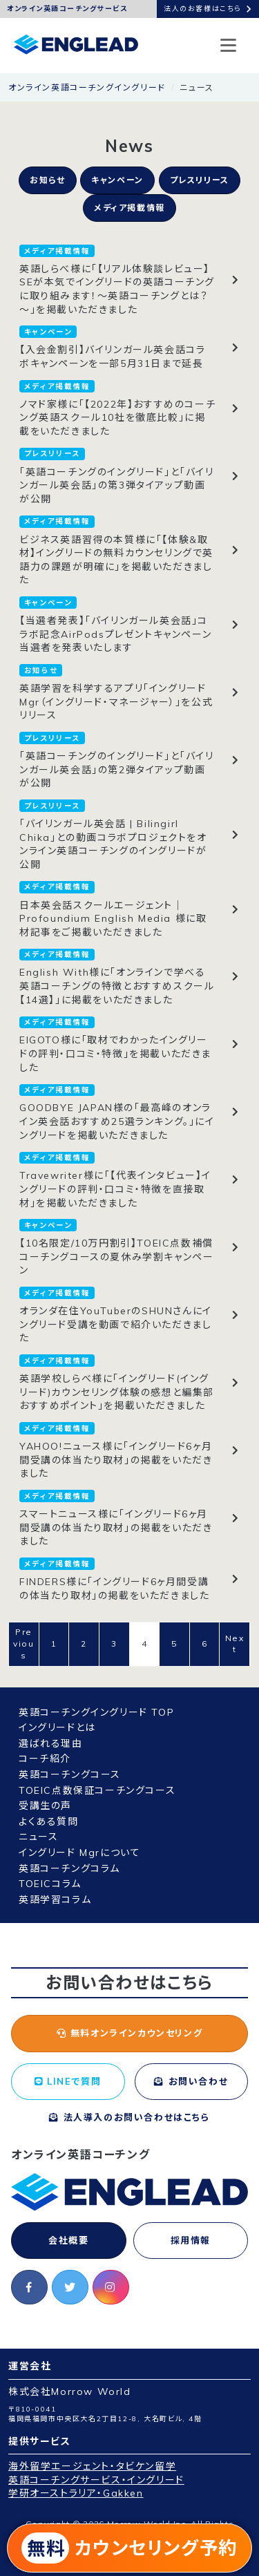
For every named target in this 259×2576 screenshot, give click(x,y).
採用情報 (191, 2240)
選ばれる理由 (51, 1743)
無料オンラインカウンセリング (130, 2032)
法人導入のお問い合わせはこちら (129, 2117)
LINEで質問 (68, 2081)
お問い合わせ (191, 2081)
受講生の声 (45, 1805)
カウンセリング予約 (129, 2548)
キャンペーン (117, 180)
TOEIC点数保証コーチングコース (97, 1790)
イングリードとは (57, 1727)
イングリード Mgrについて (79, 1852)
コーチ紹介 (45, 1758)
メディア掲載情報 (129, 207)
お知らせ (47, 180)
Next (234, 1644)
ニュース (38, 1836)
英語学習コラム (55, 1899)
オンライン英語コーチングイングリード (87, 87)
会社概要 (68, 2240)
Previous (23, 1643)
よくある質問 (49, 1821)
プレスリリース (199, 180)
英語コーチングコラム (69, 1868)
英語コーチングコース (70, 1774)
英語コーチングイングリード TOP (96, 1712)
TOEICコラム (50, 1883)
